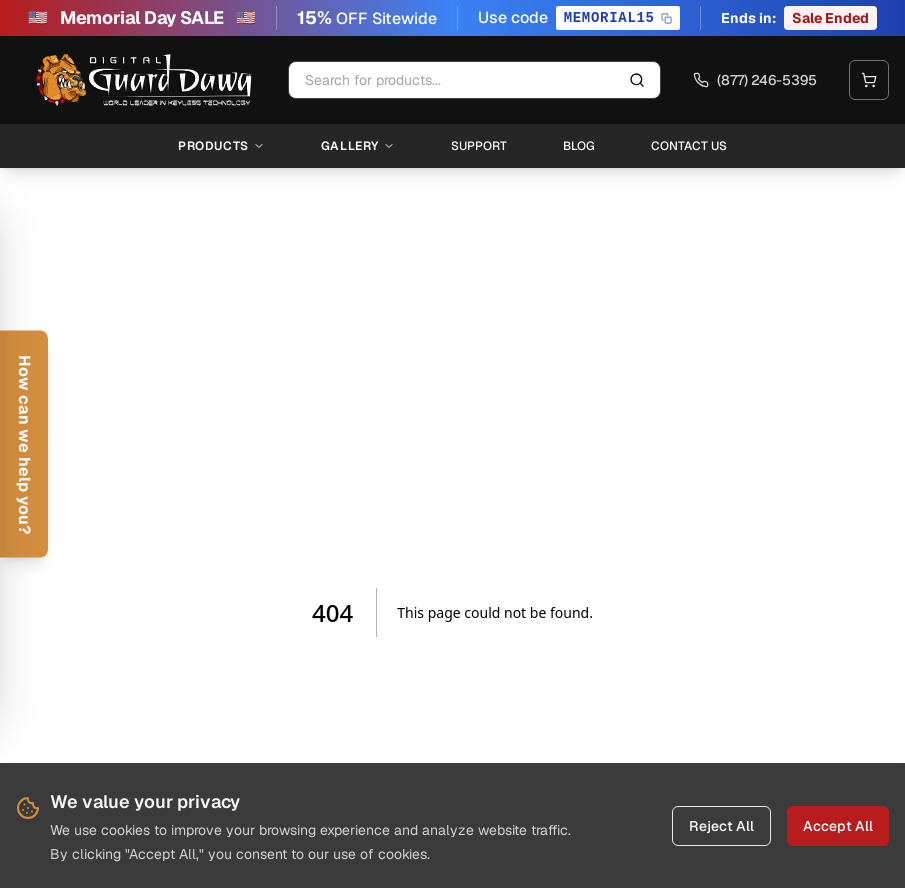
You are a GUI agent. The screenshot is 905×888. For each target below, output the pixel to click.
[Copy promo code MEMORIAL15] (618, 18)
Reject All (721, 826)
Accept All (838, 826)
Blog (579, 146)
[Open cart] (869, 80)
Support (479, 146)
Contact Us (689, 146)
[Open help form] (24, 444)
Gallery (358, 146)
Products (221, 146)
